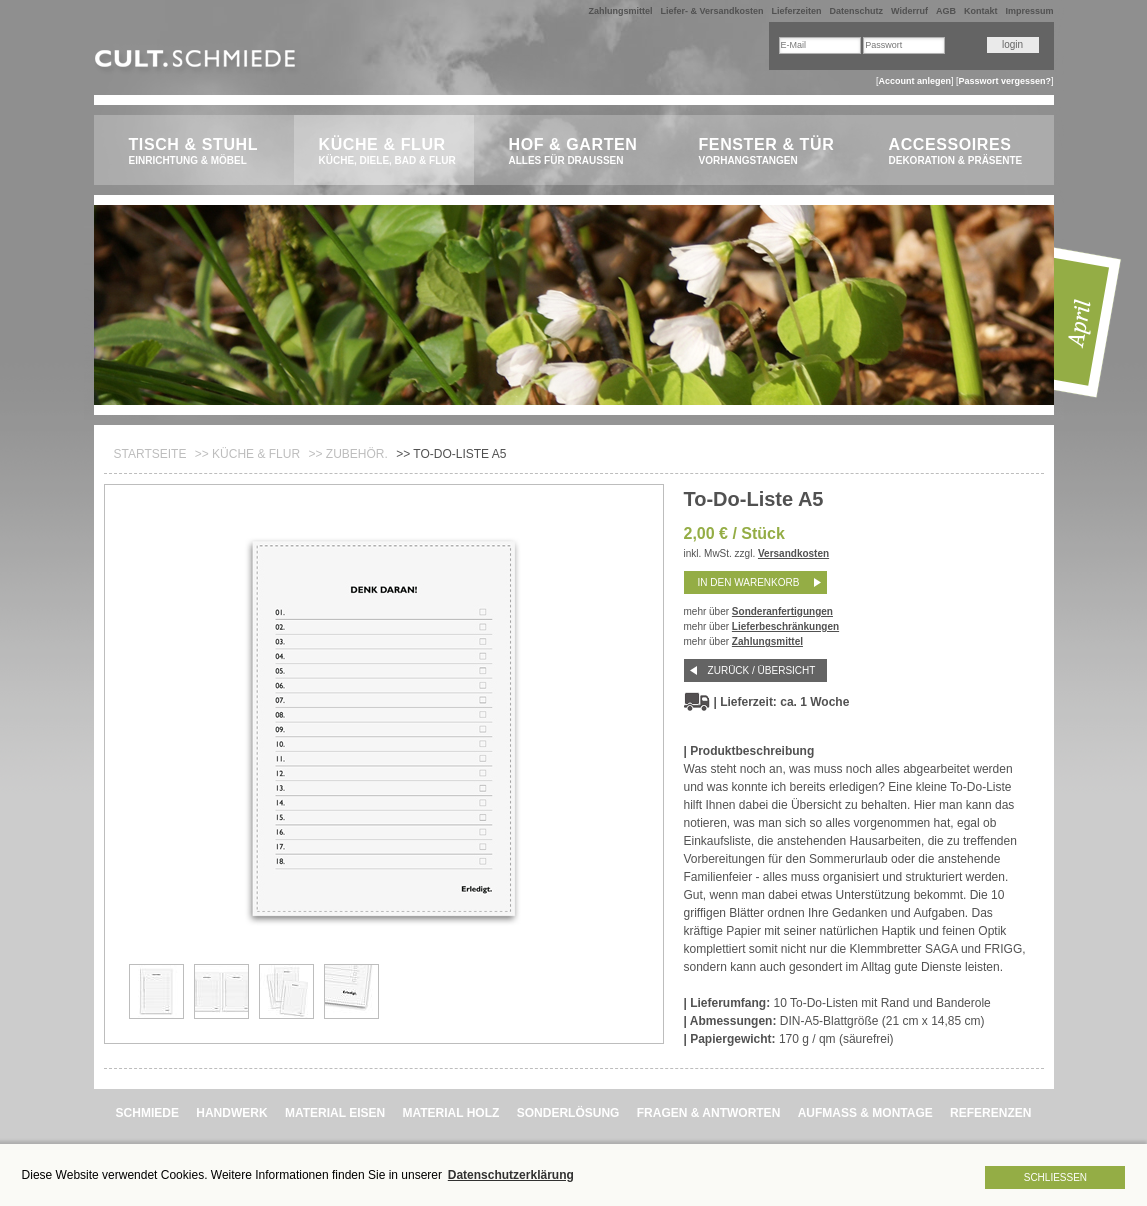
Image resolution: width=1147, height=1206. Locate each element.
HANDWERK (231, 1113)
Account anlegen (914, 81)
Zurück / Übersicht (762, 670)
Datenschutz (857, 11)
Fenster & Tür (771, 152)
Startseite (150, 454)
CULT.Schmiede (197, 62)
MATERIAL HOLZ (450, 1113)
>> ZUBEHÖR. (347, 454)
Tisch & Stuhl (201, 152)
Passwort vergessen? (1004, 81)
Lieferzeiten (797, 11)
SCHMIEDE (147, 1113)
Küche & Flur (391, 152)
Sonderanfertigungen (782, 611)
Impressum (1029, 11)
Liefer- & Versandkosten (711, 11)
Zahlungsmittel (620, 11)
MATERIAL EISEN (335, 1113)
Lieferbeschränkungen (785, 626)
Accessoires (961, 152)
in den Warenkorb (749, 582)
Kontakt (981, 11)
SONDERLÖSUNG (568, 1113)
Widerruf (909, 11)
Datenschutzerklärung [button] (511, 1175)
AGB (946, 11)
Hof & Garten (581, 152)
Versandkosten (793, 553)
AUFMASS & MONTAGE (865, 1113)
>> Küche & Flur (247, 454)
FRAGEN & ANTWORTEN (709, 1113)
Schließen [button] (1055, 1177)
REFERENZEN (990, 1113)
